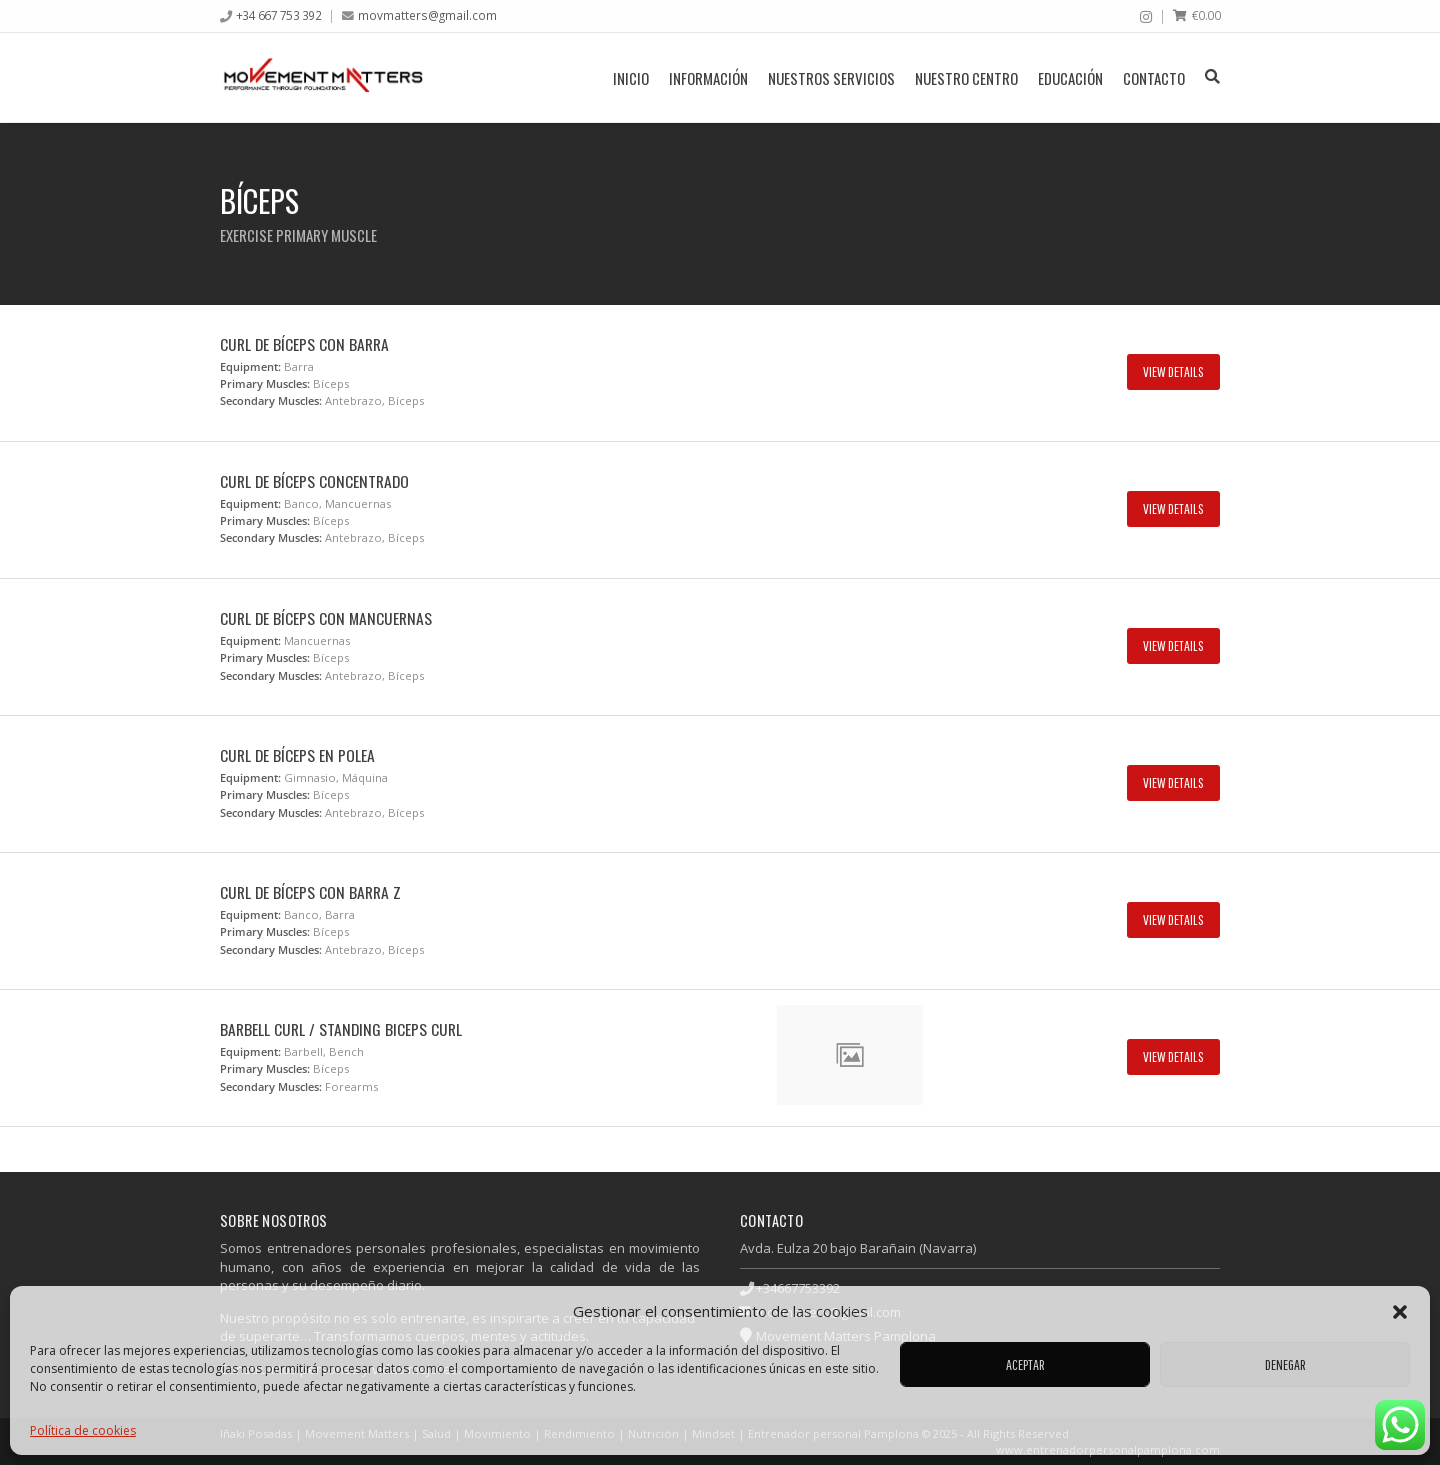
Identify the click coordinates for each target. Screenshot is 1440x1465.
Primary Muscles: (265, 383)
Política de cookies (83, 1430)
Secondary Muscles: (271, 400)
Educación (1070, 78)
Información (708, 78)
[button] (1400, 1312)
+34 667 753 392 (279, 15)
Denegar (1285, 1364)
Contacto (1154, 78)
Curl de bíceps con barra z (310, 892)
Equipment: (250, 366)
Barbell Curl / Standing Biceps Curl (341, 1029)
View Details (1173, 371)
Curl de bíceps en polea (297, 755)
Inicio (631, 78)
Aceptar (1025, 1364)
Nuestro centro (966, 78)
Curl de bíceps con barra (304, 344)
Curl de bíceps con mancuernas (326, 618)
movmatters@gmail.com (427, 15)
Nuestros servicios (831, 78)
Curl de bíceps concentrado (314, 481)
